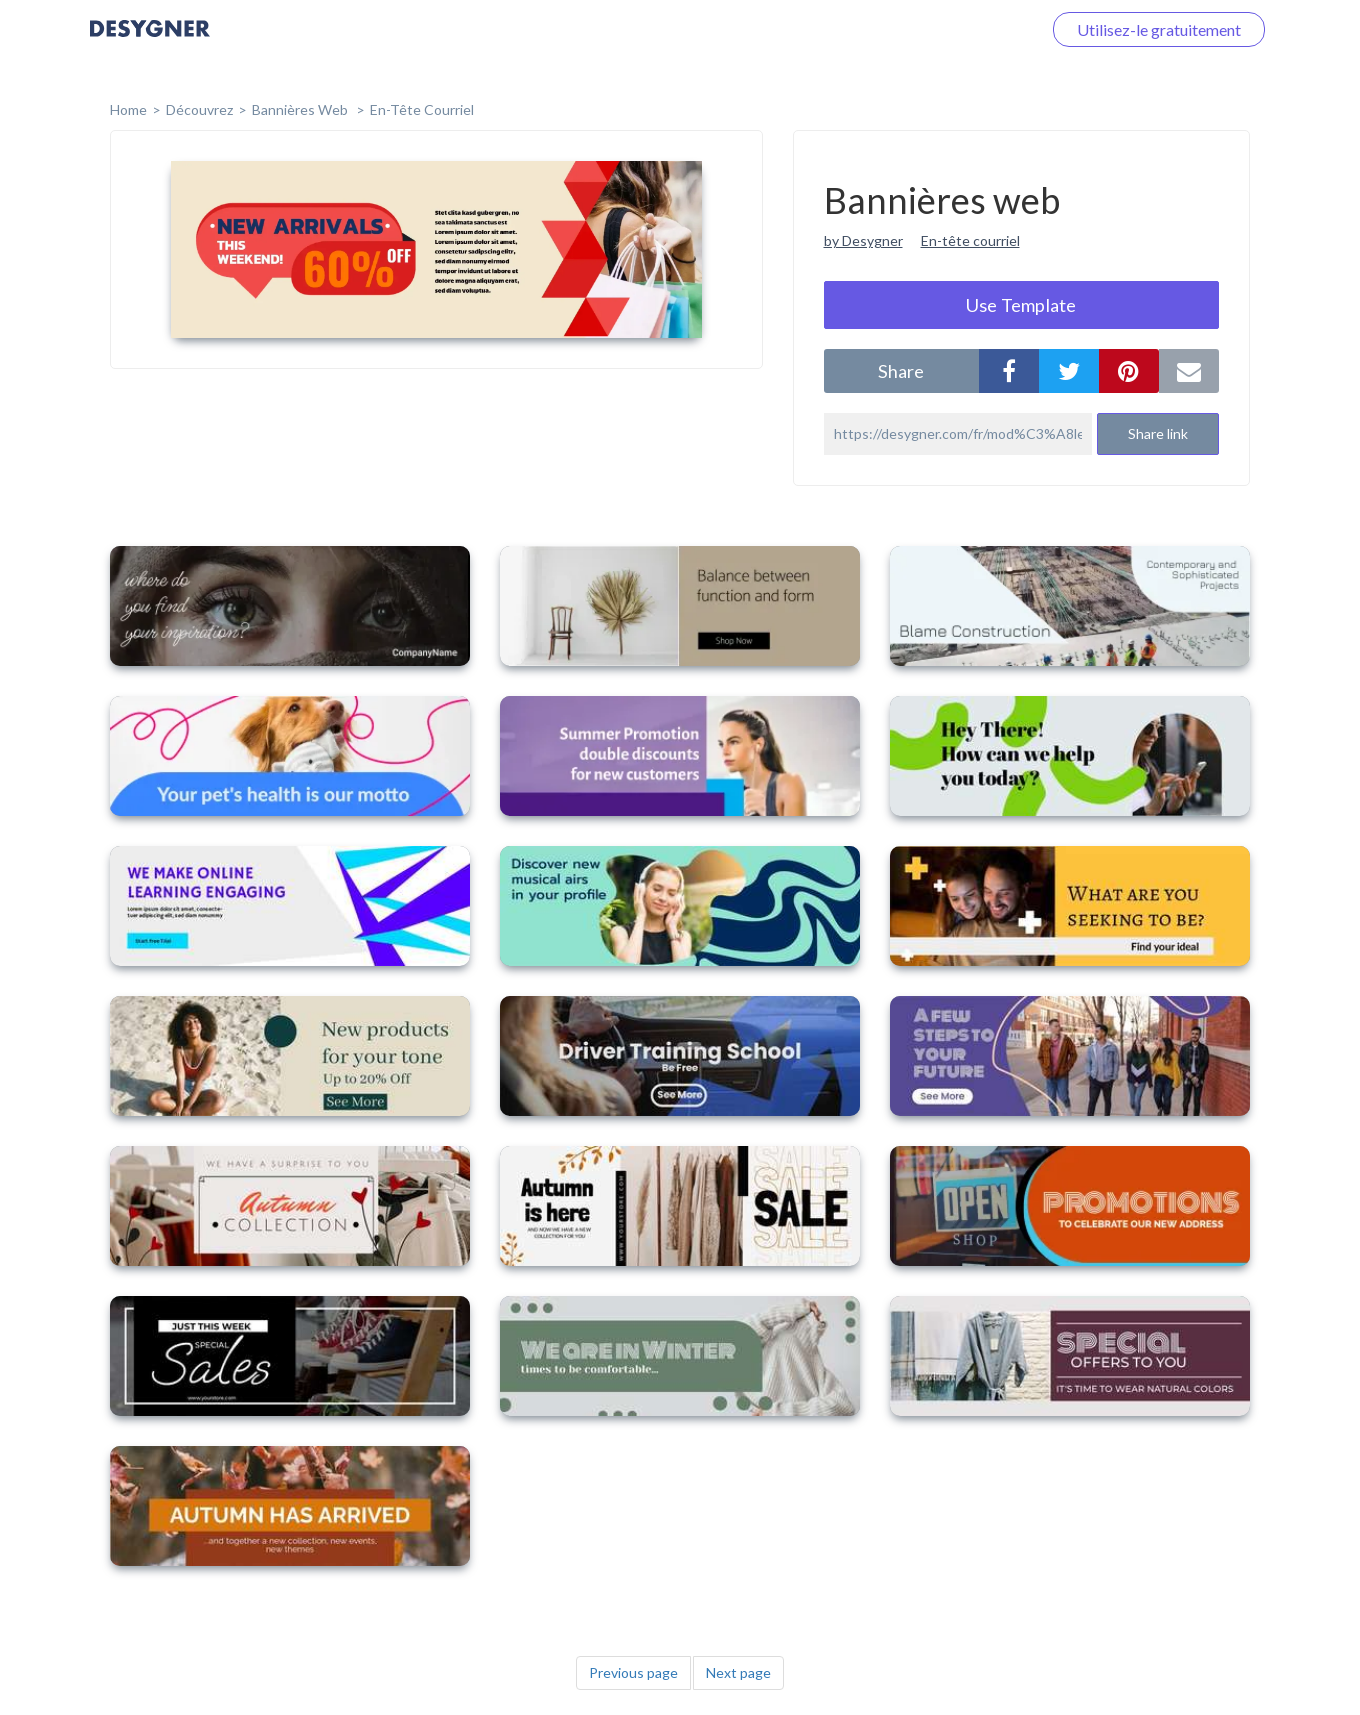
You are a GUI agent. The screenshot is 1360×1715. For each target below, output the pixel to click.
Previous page (633, 1672)
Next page (738, 1672)
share (901, 371)
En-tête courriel (422, 109)
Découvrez (199, 109)
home (128, 109)
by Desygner (863, 240)
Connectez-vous (961, 29)
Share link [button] (1158, 433)
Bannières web (301, 109)
